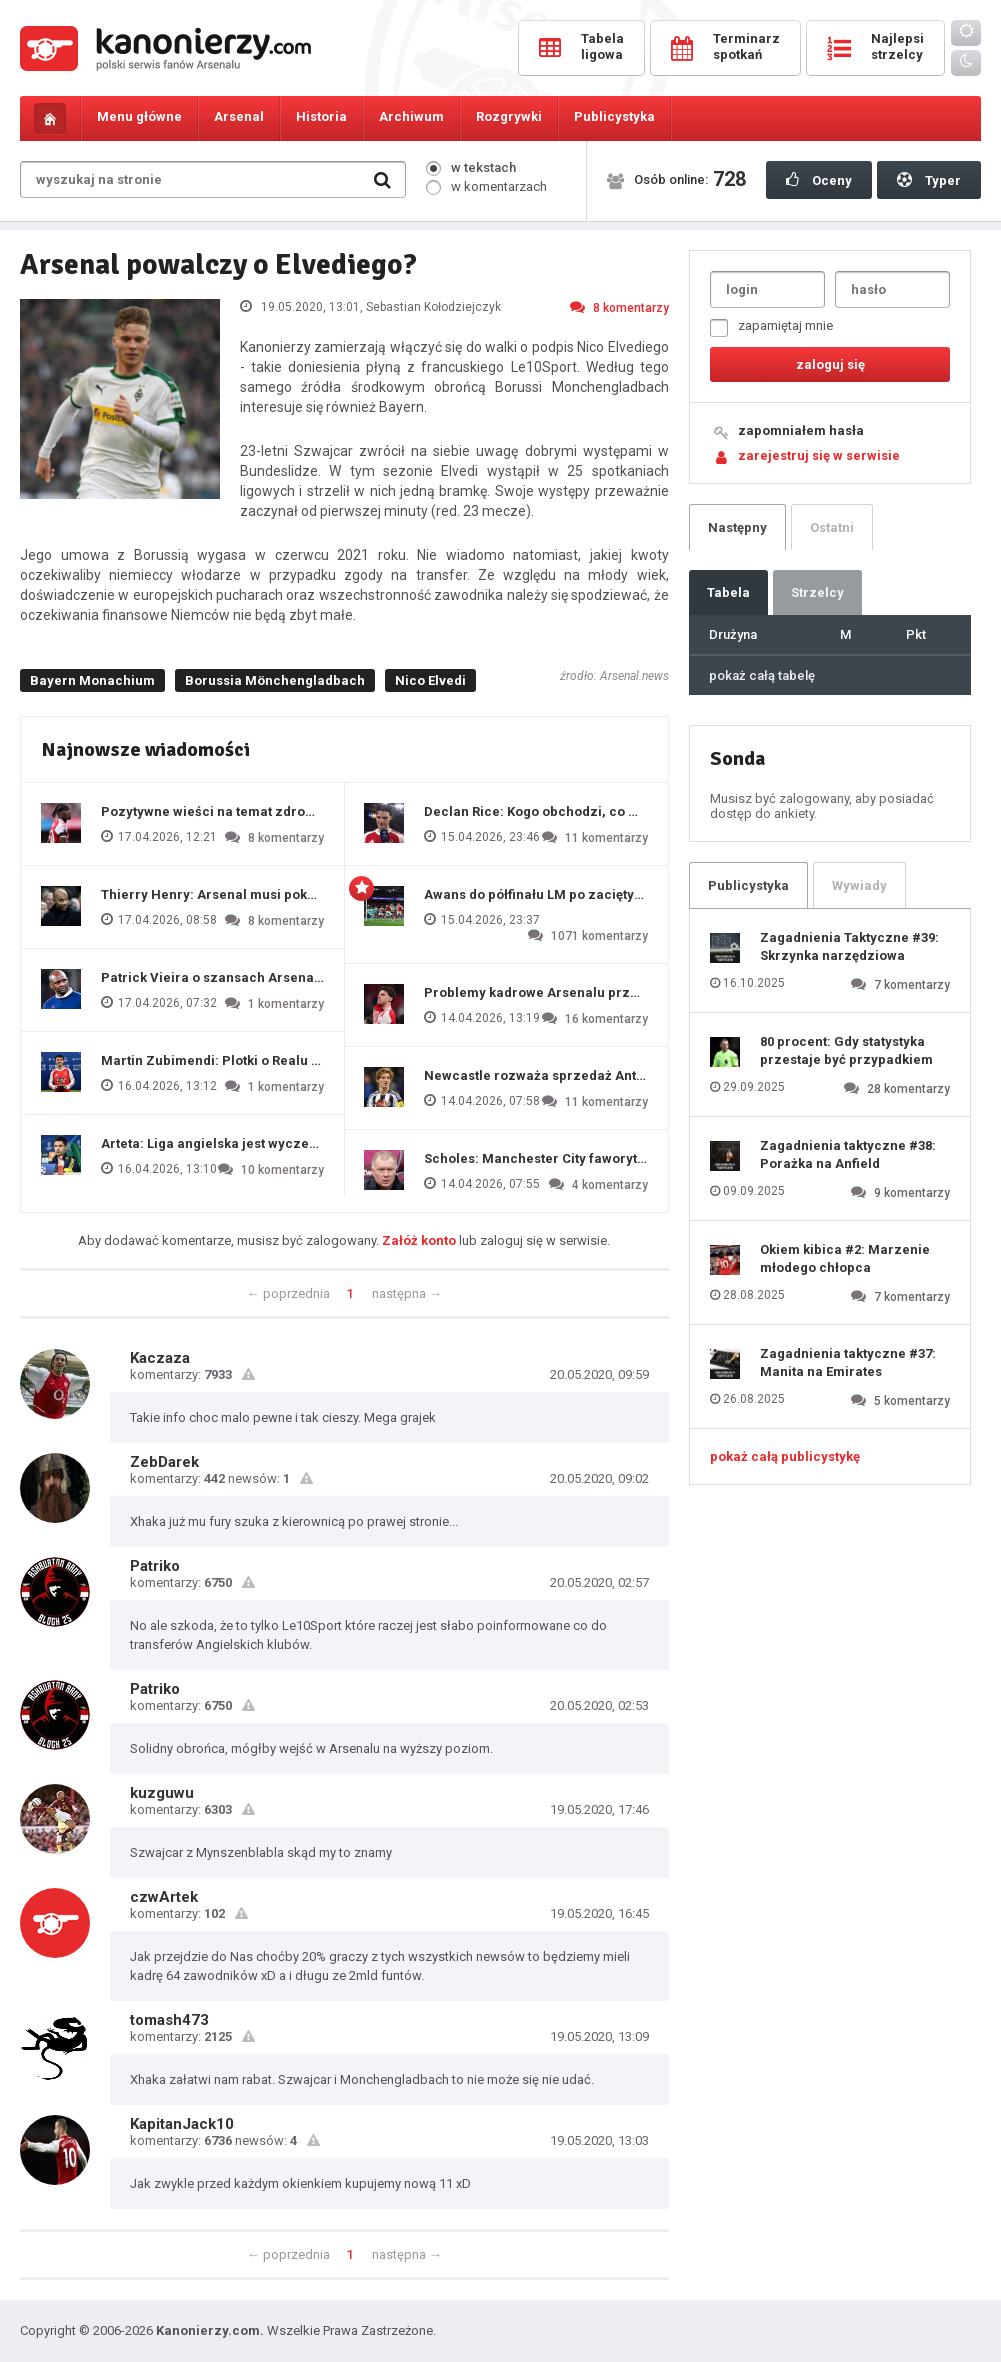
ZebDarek (164, 1462)
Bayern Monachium (92, 680)
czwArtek (164, 1897)
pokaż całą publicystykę (785, 1456)
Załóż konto (419, 1240)
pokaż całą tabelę (762, 675)
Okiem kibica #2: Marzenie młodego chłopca (845, 1258)
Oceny (819, 180)
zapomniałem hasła (801, 430)
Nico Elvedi (430, 680)
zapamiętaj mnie (771, 327)
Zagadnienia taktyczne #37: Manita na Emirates (848, 1362)
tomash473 (169, 2020)
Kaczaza (160, 1358)
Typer (929, 180)
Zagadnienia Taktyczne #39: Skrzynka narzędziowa (849, 946)
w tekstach (471, 167)
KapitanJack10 (182, 2124)
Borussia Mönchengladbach (275, 680)
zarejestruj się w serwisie (819, 455)
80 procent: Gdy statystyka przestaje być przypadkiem (846, 1050)
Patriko (155, 1566)
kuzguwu (162, 1793)
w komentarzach (486, 186)
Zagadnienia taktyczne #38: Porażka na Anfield (848, 1154)
